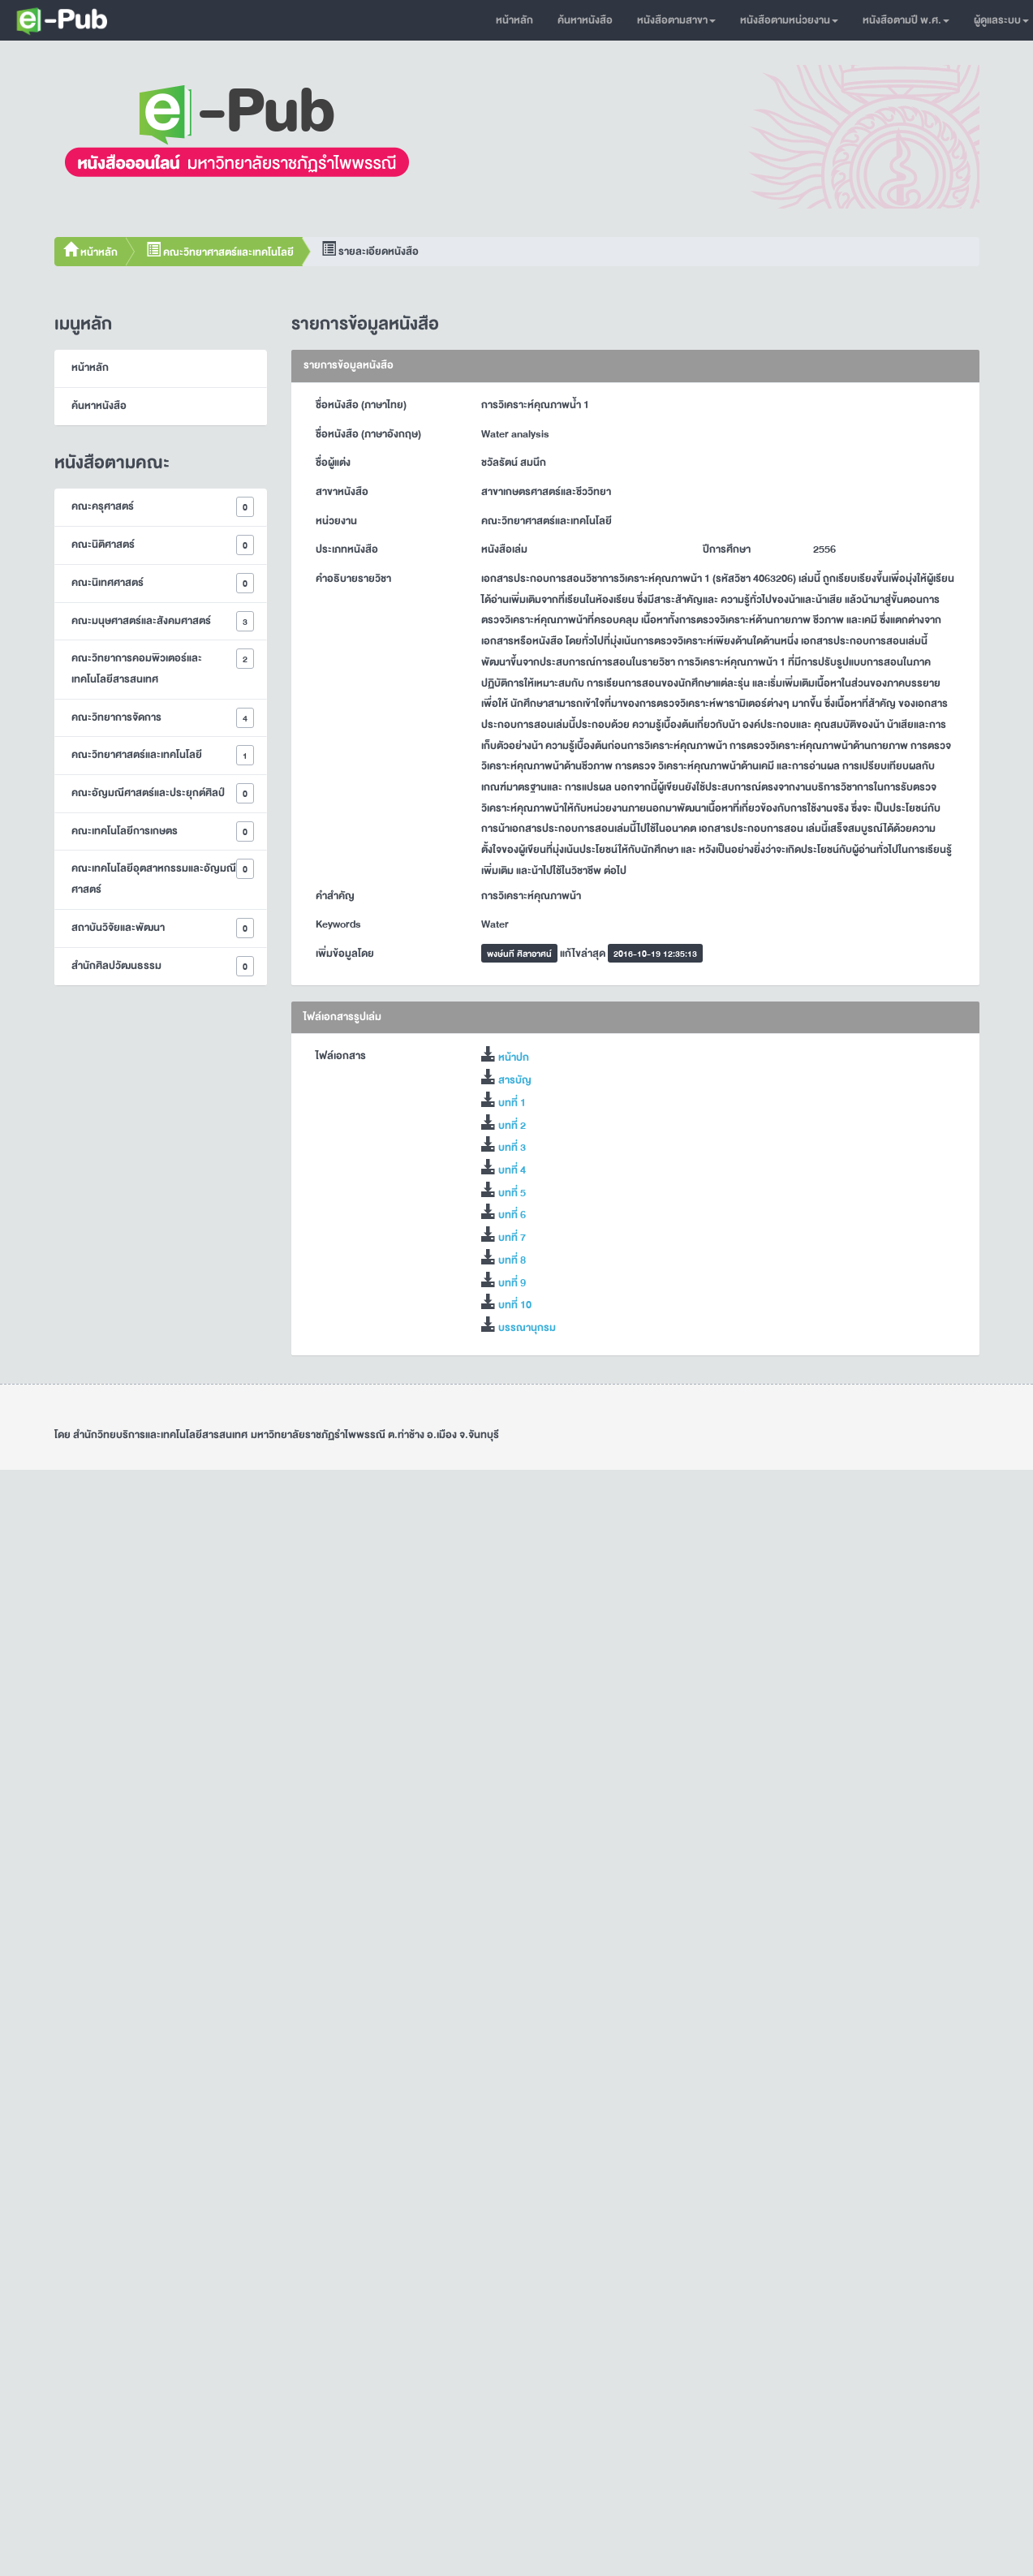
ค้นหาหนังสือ (585, 20)
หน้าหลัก (514, 20)
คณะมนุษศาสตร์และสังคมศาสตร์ (163, 621)
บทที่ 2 (512, 1126)
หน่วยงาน (336, 521)
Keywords (338, 924)
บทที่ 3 (512, 1148)
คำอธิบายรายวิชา (353, 579)
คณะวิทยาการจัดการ (163, 718)
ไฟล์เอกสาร (341, 1056)
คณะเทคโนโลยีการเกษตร (163, 831)
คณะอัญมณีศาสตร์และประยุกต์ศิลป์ (163, 793)
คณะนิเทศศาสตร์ (163, 583)
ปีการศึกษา (727, 549)
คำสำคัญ (335, 896)
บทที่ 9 (512, 1283)
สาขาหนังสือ (342, 492)
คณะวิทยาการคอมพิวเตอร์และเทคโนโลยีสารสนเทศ (163, 668)
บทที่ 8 (512, 1260)
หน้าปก (513, 1057)
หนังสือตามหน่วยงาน (789, 20)
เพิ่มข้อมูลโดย (345, 954)
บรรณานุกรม (527, 1328)
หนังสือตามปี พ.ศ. (906, 20)
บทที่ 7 (512, 1238)
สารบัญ (515, 1080)
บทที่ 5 (512, 1193)
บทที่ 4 (512, 1170)
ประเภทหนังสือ (347, 549)
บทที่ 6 (512, 1215)
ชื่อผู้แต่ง (333, 463)
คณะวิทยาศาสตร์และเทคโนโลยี (220, 251)
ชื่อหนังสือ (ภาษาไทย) (361, 405)
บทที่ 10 (515, 1305)
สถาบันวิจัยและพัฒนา (163, 928)
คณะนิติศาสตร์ (163, 545)
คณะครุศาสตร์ (163, 507)
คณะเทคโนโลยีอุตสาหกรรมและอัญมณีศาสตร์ (163, 878)
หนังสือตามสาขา (676, 20)
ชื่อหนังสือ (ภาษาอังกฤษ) (368, 434)
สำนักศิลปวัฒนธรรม (163, 966)
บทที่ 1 (512, 1103)
